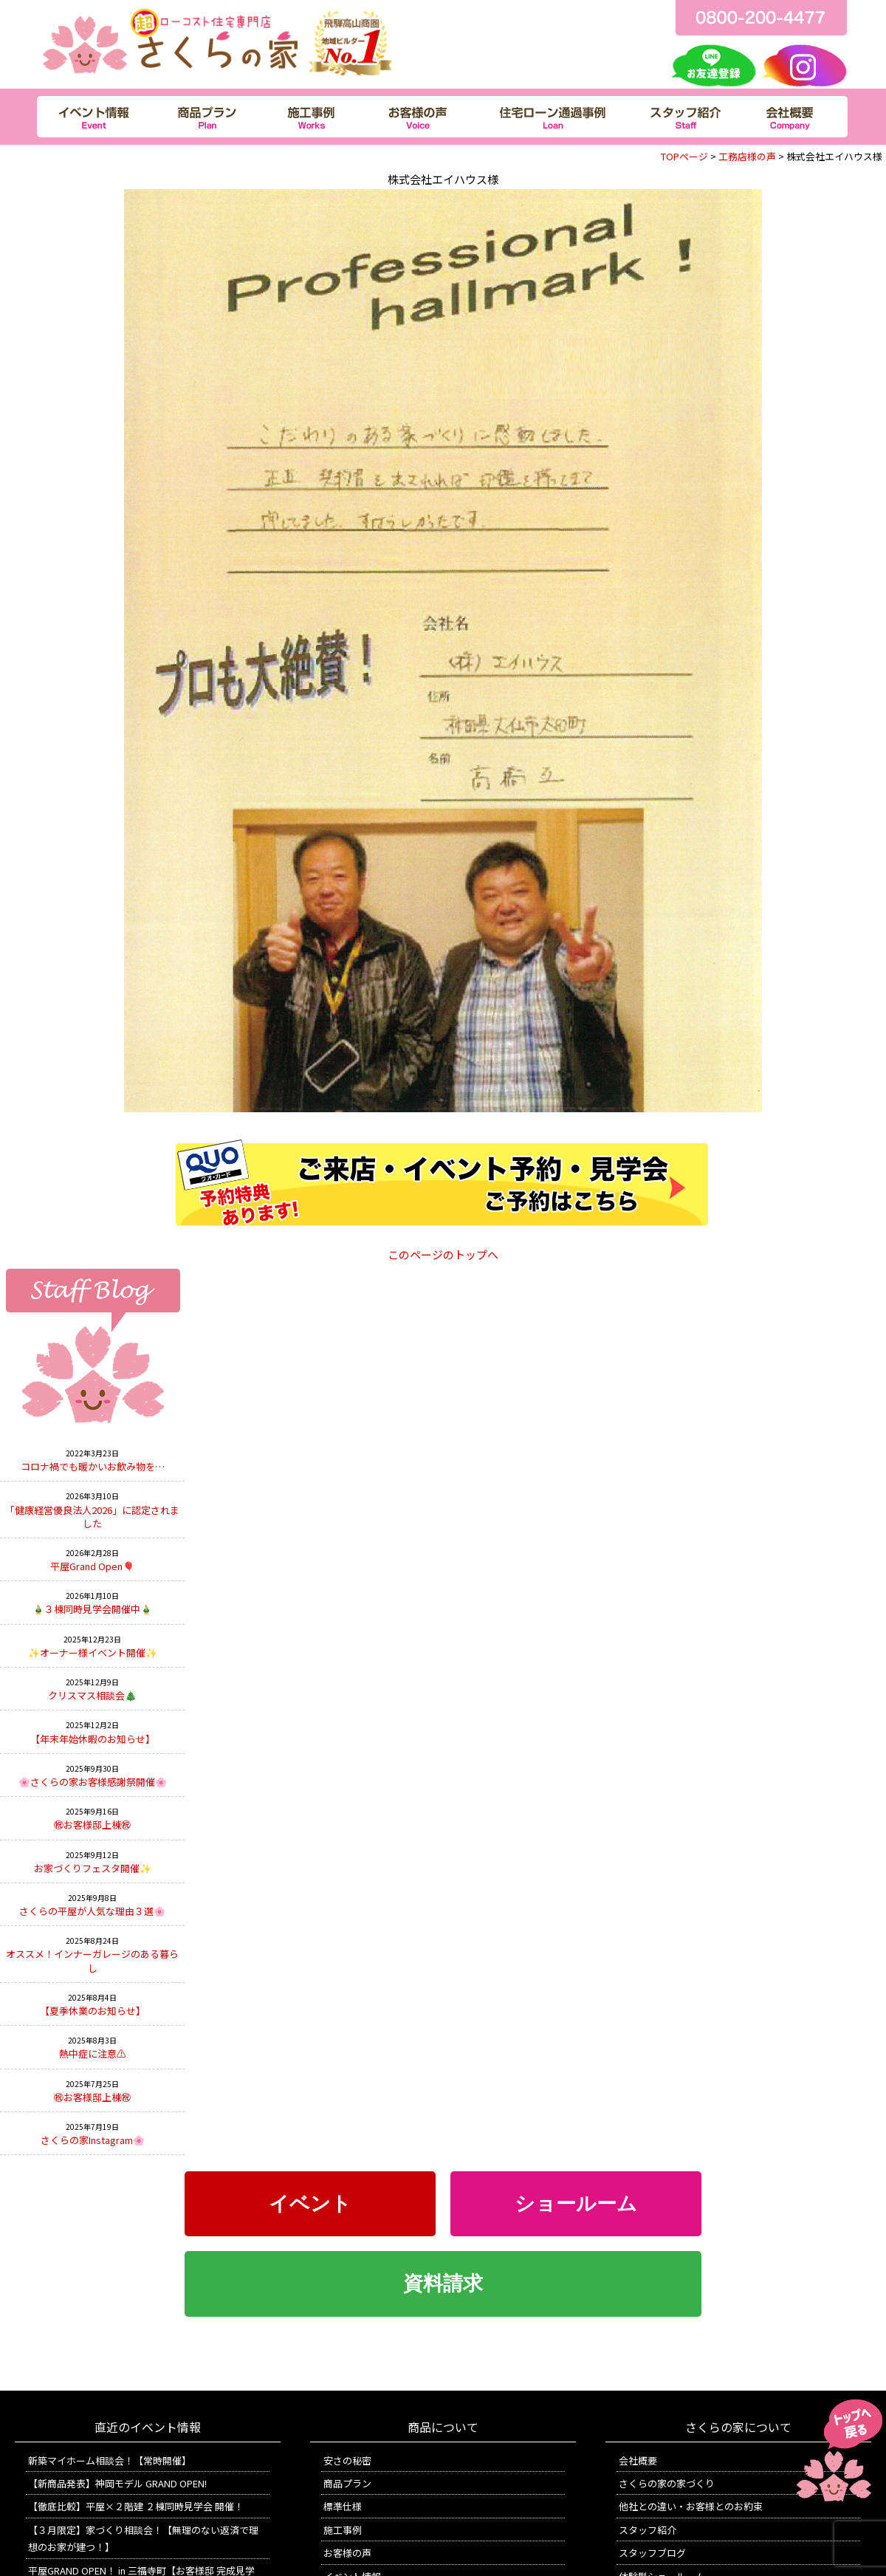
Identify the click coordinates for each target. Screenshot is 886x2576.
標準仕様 (342, 2506)
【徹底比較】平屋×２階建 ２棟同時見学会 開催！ (136, 2506)
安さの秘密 (347, 2460)
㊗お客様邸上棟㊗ (92, 1825)
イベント (310, 2204)
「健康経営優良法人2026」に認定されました (92, 1516)
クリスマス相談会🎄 (92, 1695)
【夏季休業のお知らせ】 (92, 2011)
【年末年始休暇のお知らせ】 (92, 1739)
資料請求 (443, 2283)
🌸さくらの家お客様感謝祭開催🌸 (92, 1782)
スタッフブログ (652, 2553)
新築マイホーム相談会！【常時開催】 (109, 2460)
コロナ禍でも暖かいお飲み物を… (93, 1466)
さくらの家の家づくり (667, 2483)
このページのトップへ (443, 1254)
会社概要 (638, 2460)
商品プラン (347, 2483)
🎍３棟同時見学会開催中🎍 (92, 1609)
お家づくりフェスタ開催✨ (92, 1868)
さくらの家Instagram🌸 (93, 2140)
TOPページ (684, 156)
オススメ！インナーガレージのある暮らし (92, 1960)
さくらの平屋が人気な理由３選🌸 (92, 1911)
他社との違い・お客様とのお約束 (691, 2506)
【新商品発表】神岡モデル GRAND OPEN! (117, 2483)
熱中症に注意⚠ (92, 2053)
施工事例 (342, 2530)
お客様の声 (347, 2553)
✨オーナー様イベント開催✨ (92, 1652)
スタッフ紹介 (647, 2530)
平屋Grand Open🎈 (92, 1566)
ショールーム (576, 2204)
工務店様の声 (747, 156)
